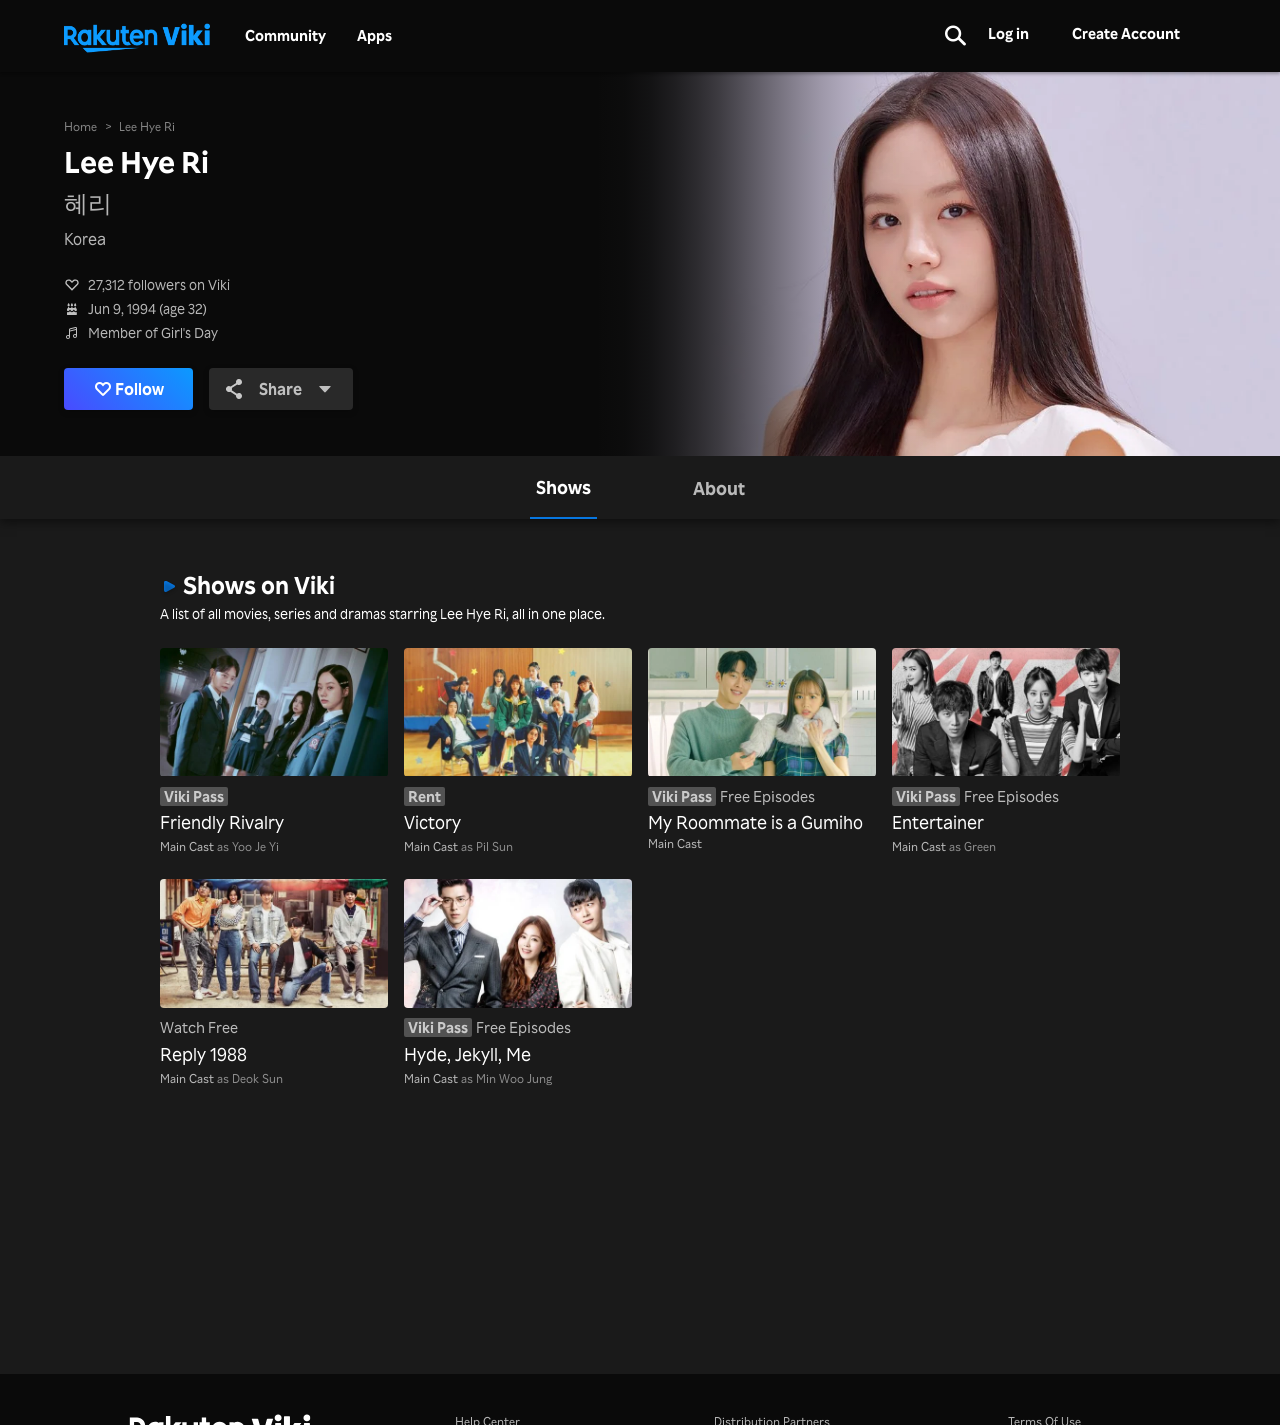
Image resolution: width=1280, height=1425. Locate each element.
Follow (129, 389)
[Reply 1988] (274, 973)
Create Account (1126, 33)
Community (285, 36)
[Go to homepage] (137, 36)
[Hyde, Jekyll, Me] (518, 973)
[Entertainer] (1006, 742)
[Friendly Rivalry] (274, 742)
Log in (1008, 33)
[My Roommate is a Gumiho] (762, 742)
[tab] (563, 487)
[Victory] (518, 742)
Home (80, 126)
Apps (374, 36)
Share (279, 389)
